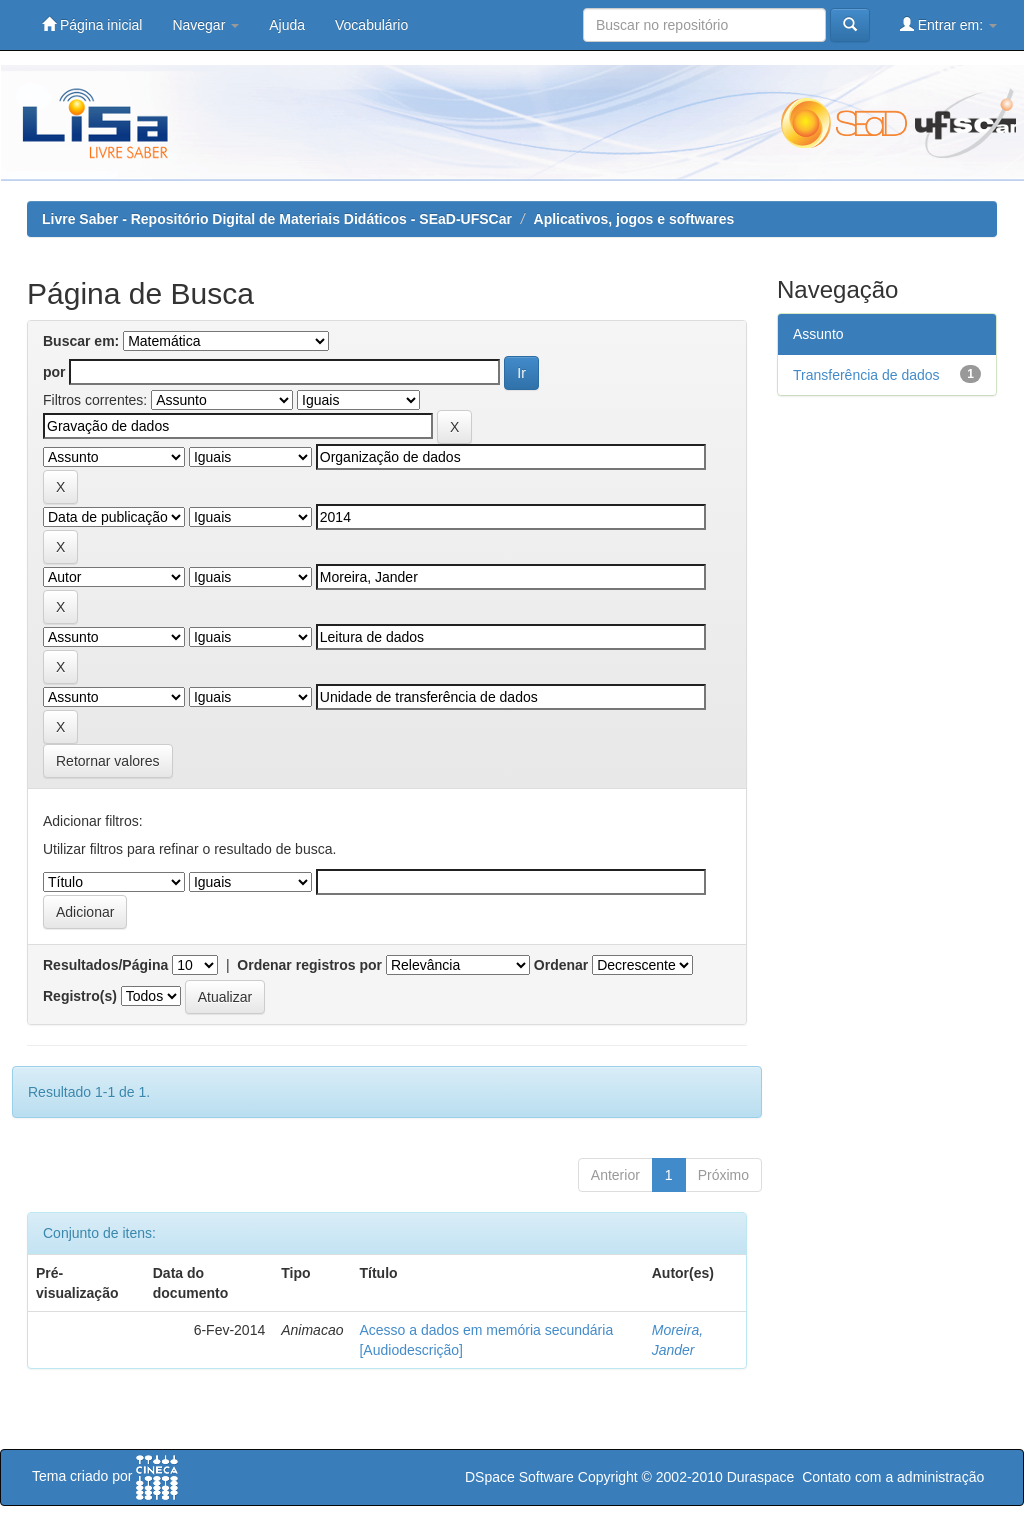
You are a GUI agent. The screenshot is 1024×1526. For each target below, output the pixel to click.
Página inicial (92, 24)
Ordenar (561, 965)
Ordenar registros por (309, 965)
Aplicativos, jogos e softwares (634, 219)
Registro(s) (80, 996)
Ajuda (287, 25)
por (54, 372)
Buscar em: (81, 341)
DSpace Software (519, 1477)
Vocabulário (371, 25)
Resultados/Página (105, 965)
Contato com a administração (893, 1477)
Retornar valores (108, 761)
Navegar (205, 25)
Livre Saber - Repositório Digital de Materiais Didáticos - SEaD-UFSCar (277, 219)
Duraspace (761, 1477)
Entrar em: (948, 24)
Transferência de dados (866, 375)
